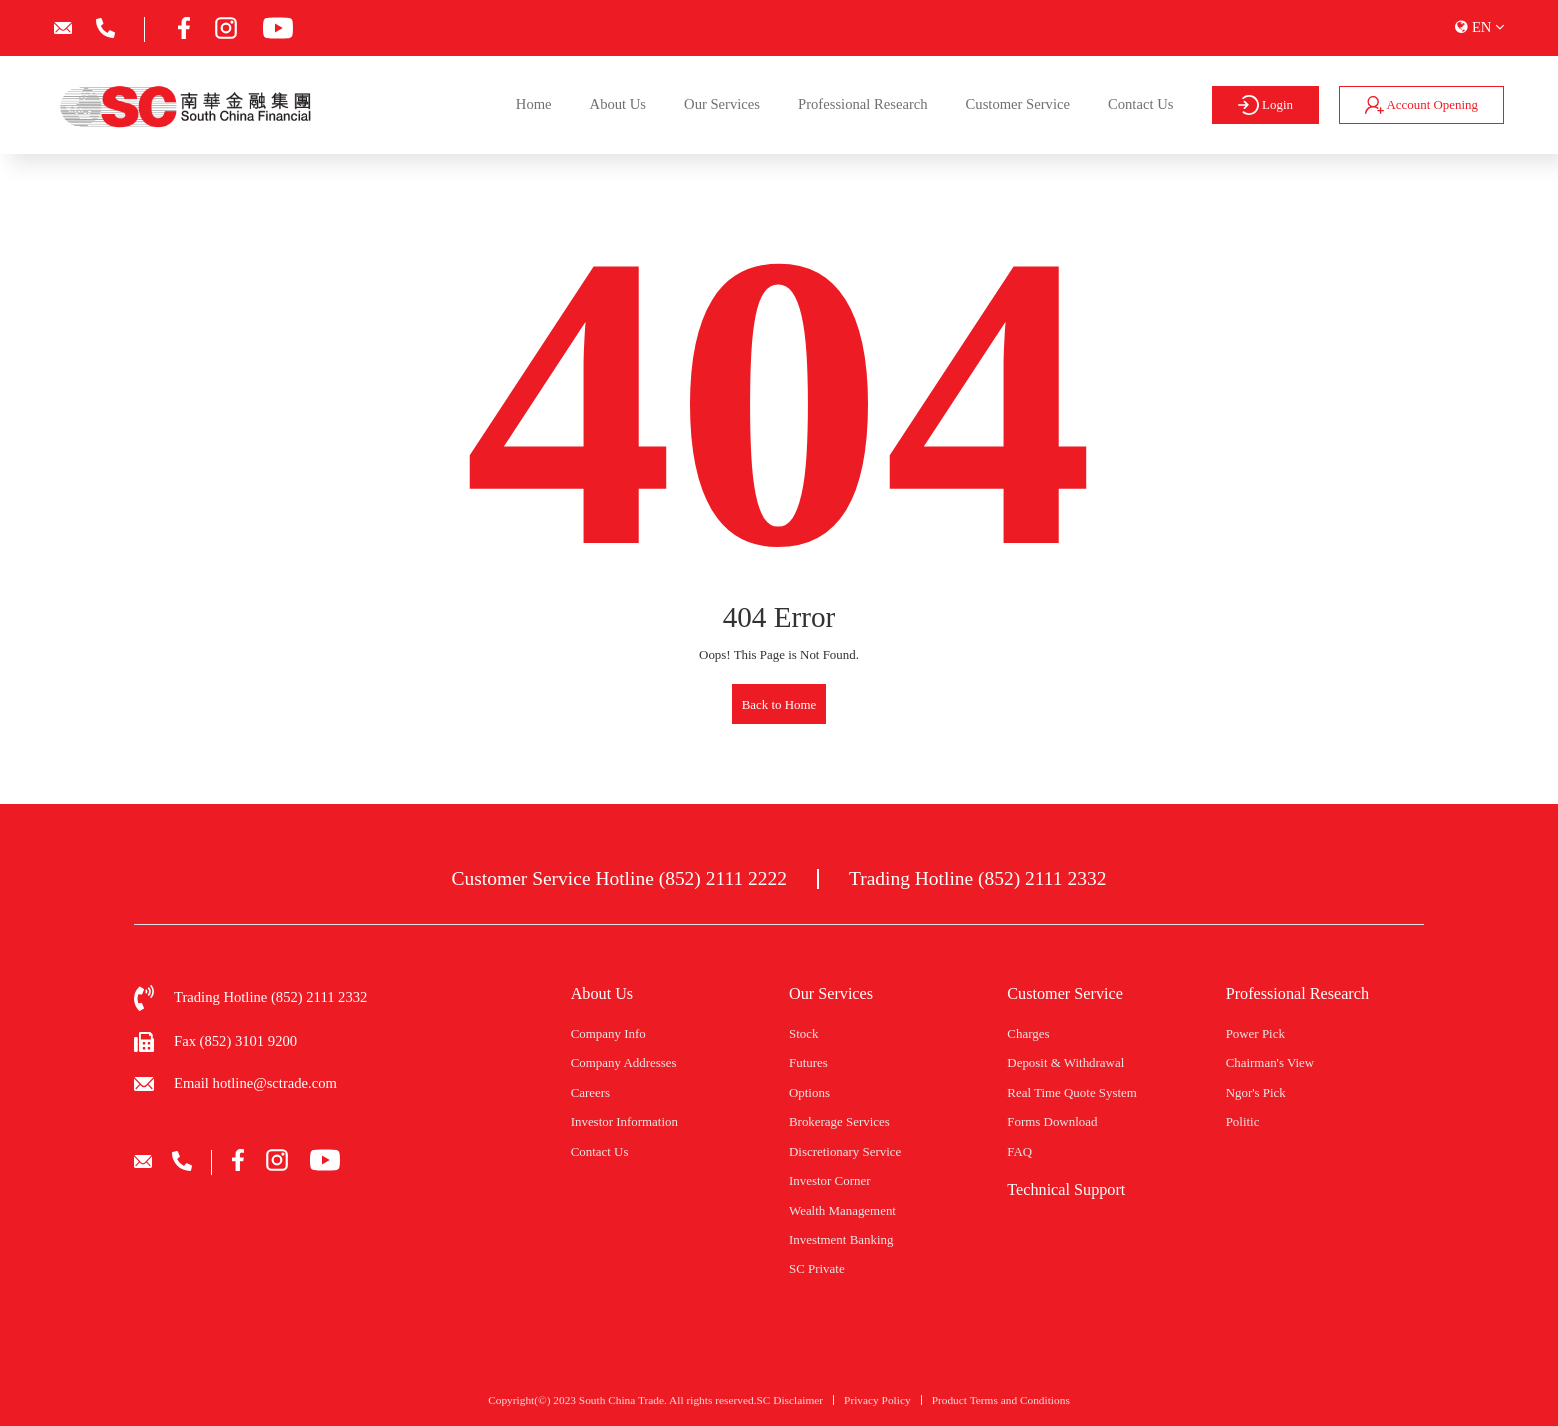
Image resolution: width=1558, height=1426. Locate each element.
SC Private (817, 1268)
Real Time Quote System (1072, 1092)
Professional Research (863, 104)
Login (1265, 104)
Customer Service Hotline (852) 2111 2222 (619, 878)
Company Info (608, 1033)
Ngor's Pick (1256, 1092)
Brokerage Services (839, 1121)
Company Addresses (624, 1062)
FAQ (1019, 1151)
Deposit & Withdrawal (1065, 1062)
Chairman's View (1270, 1062)
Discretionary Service (845, 1151)
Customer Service (1018, 104)
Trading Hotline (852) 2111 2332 (977, 878)
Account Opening (1421, 105)
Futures (808, 1062)
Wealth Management (842, 1210)
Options (809, 1092)
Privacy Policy (877, 1408)
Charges (1028, 1033)
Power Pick (1255, 1033)
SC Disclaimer (790, 1408)
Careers (590, 1092)
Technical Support (1066, 1190)
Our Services (722, 104)
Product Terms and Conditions (1001, 1408)
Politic (1243, 1121)
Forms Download (1052, 1121)
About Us (618, 104)
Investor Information (624, 1121)
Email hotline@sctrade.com (255, 1083)
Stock (803, 1033)
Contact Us (1140, 104)
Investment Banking (841, 1239)
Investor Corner (829, 1180)
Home (534, 104)
